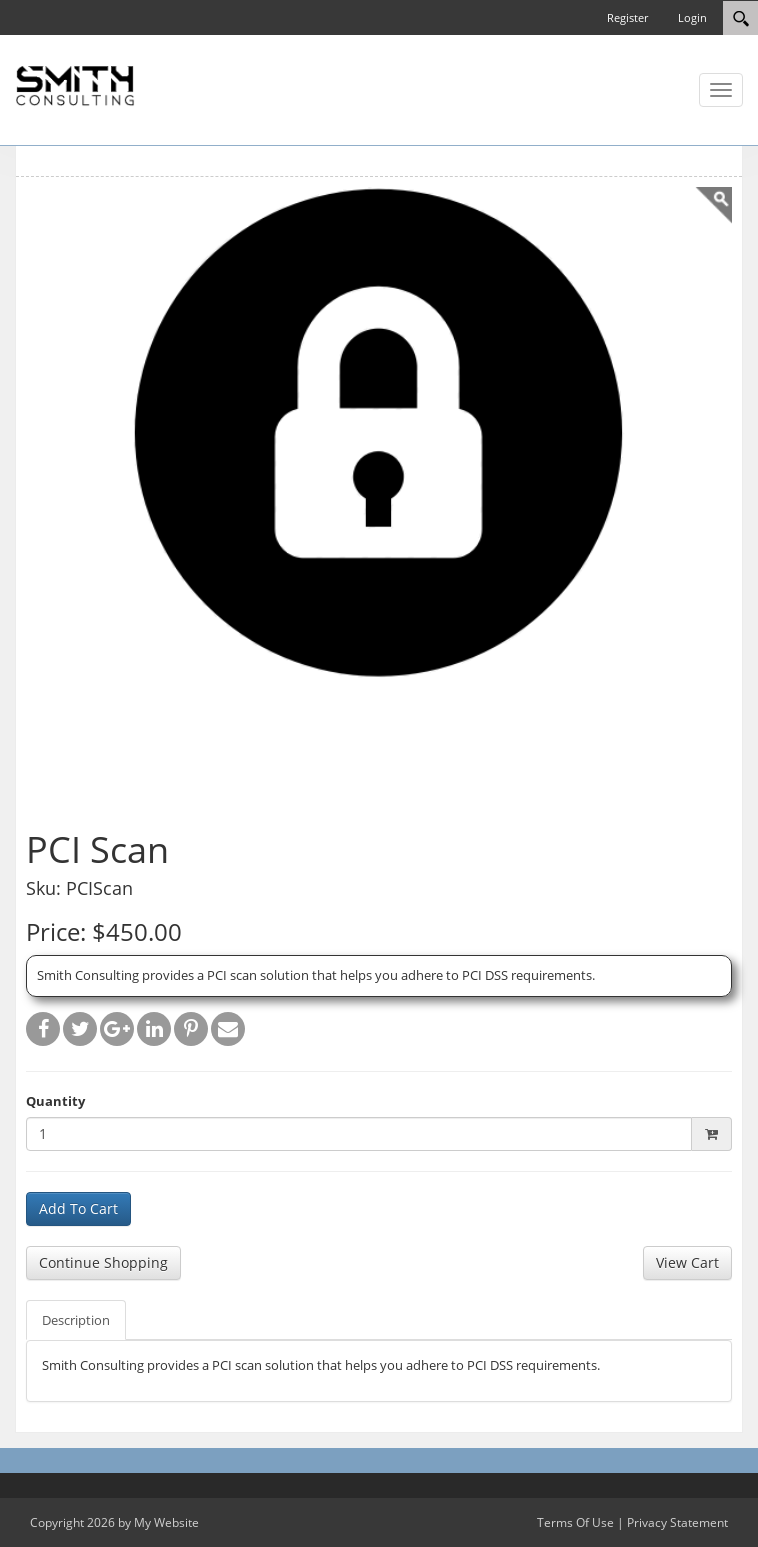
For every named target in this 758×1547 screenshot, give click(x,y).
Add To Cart (78, 1208)
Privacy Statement (677, 1522)
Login (692, 17)
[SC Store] (75, 84)
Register (627, 17)
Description (76, 1320)
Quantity (55, 1101)
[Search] (740, 18)
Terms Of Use (575, 1522)
